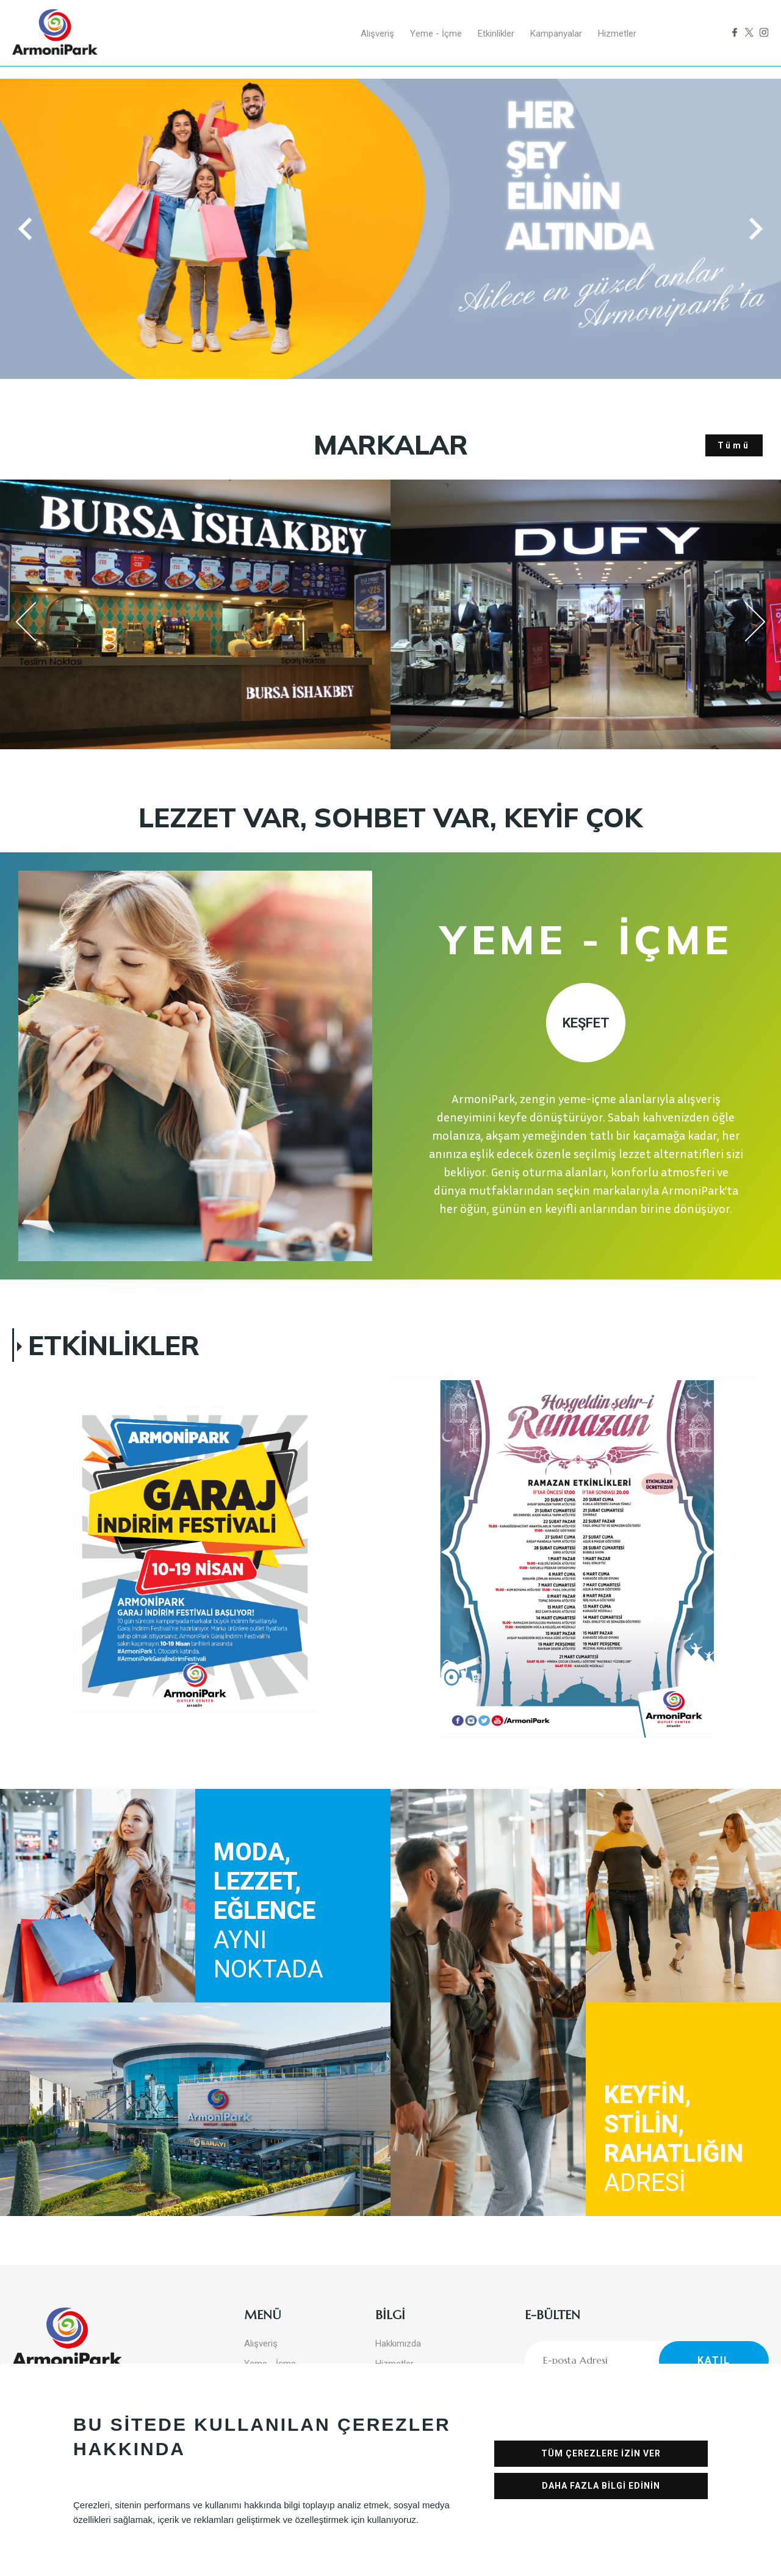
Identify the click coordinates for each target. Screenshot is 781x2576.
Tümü (734, 445)
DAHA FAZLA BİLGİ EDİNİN (601, 2486)
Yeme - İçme (436, 33)
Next (744, 622)
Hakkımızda (398, 2343)
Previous (34, 624)
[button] (29, 229)
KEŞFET (585, 1022)
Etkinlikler (496, 33)
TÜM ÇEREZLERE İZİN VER (601, 2453)
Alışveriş (377, 33)
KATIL (713, 2360)
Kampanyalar (556, 33)
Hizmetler (617, 33)
